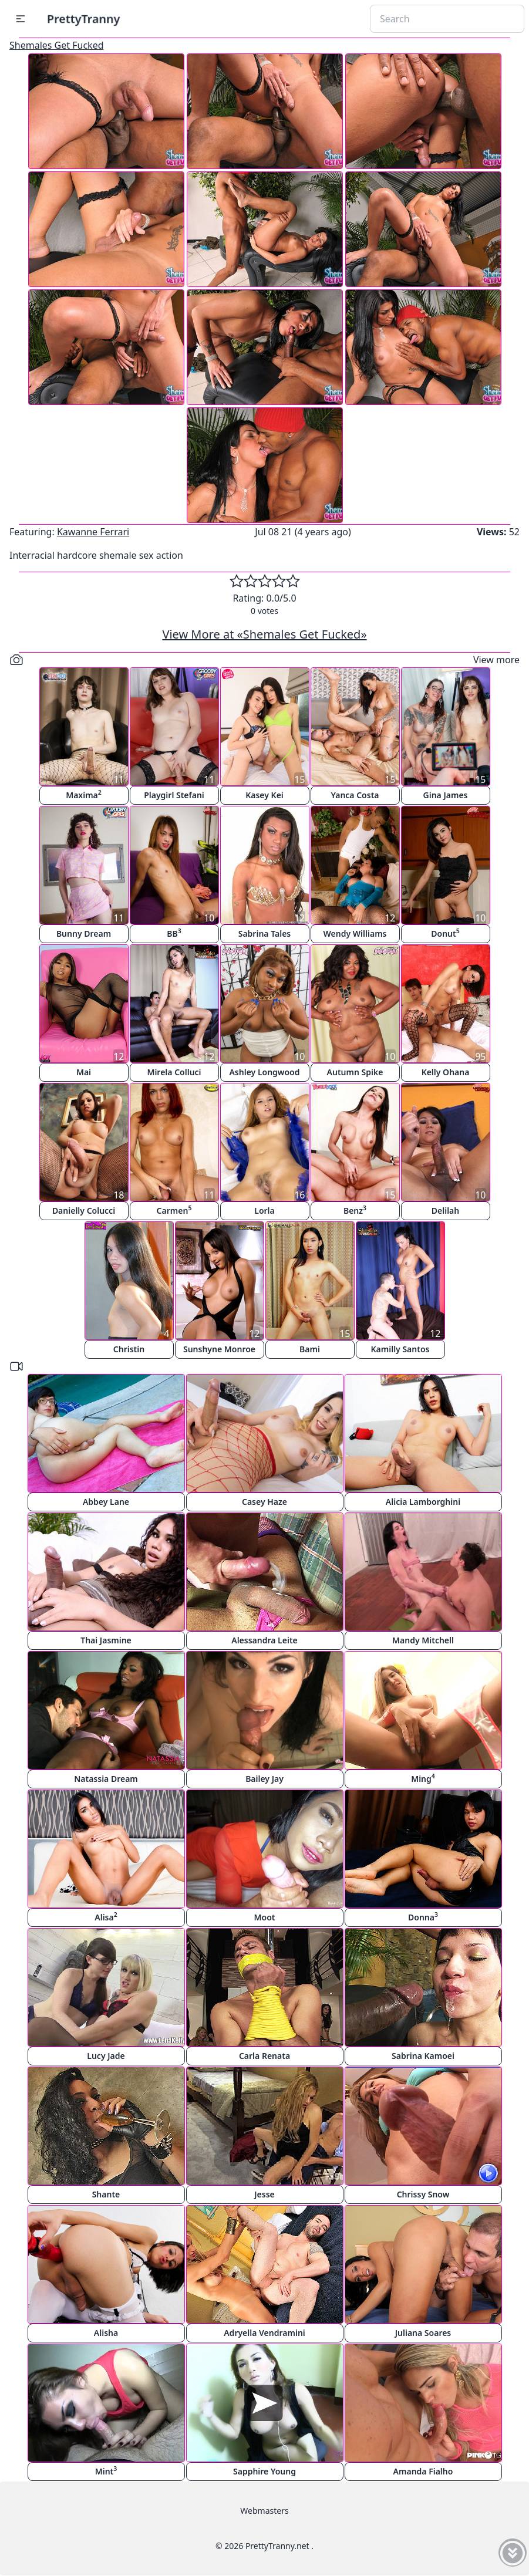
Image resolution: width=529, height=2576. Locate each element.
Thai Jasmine (106, 1640)
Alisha (106, 2332)
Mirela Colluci (174, 1072)
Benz (354, 1210)
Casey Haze (264, 1501)
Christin (128, 1349)
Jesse (264, 2194)
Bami (309, 1349)
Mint (106, 2470)
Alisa (106, 1916)
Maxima (84, 794)
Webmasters (264, 2510)
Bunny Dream (83, 933)
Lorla (264, 1210)
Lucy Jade (105, 2055)
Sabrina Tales (264, 933)
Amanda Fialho (423, 2471)
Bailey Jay (264, 1778)
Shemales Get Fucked (56, 45)
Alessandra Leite (264, 1640)
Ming (423, 1778)
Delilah (445, 1210)
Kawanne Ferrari (93, 531)
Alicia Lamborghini (423, 1501)
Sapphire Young (264, 2471)
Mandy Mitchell (423, 1640)
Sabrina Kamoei (423, 2055)
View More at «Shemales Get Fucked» (264, 634)
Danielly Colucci (83, 1210)
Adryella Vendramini (264, 2332)
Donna (423, 1916)
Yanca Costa (355, 795)
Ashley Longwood (264, 1072)
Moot (264, 1917)
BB (174, 933)
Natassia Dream (106, 1778)
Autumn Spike (355, 1072)
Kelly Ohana (446, 1072)
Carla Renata (264, 2055)
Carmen (174, 1210)
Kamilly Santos (400, 1349)
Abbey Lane (106, 1501)
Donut (445, 933)
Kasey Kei (264, 795)
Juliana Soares (423, 2332)
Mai (83, 1072)
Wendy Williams (355, 933)
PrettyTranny (83, 18)
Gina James (445, 795)
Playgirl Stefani (174, 795)
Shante (106, 2194)
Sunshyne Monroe (219, 1349)
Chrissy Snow (423, 2194)
